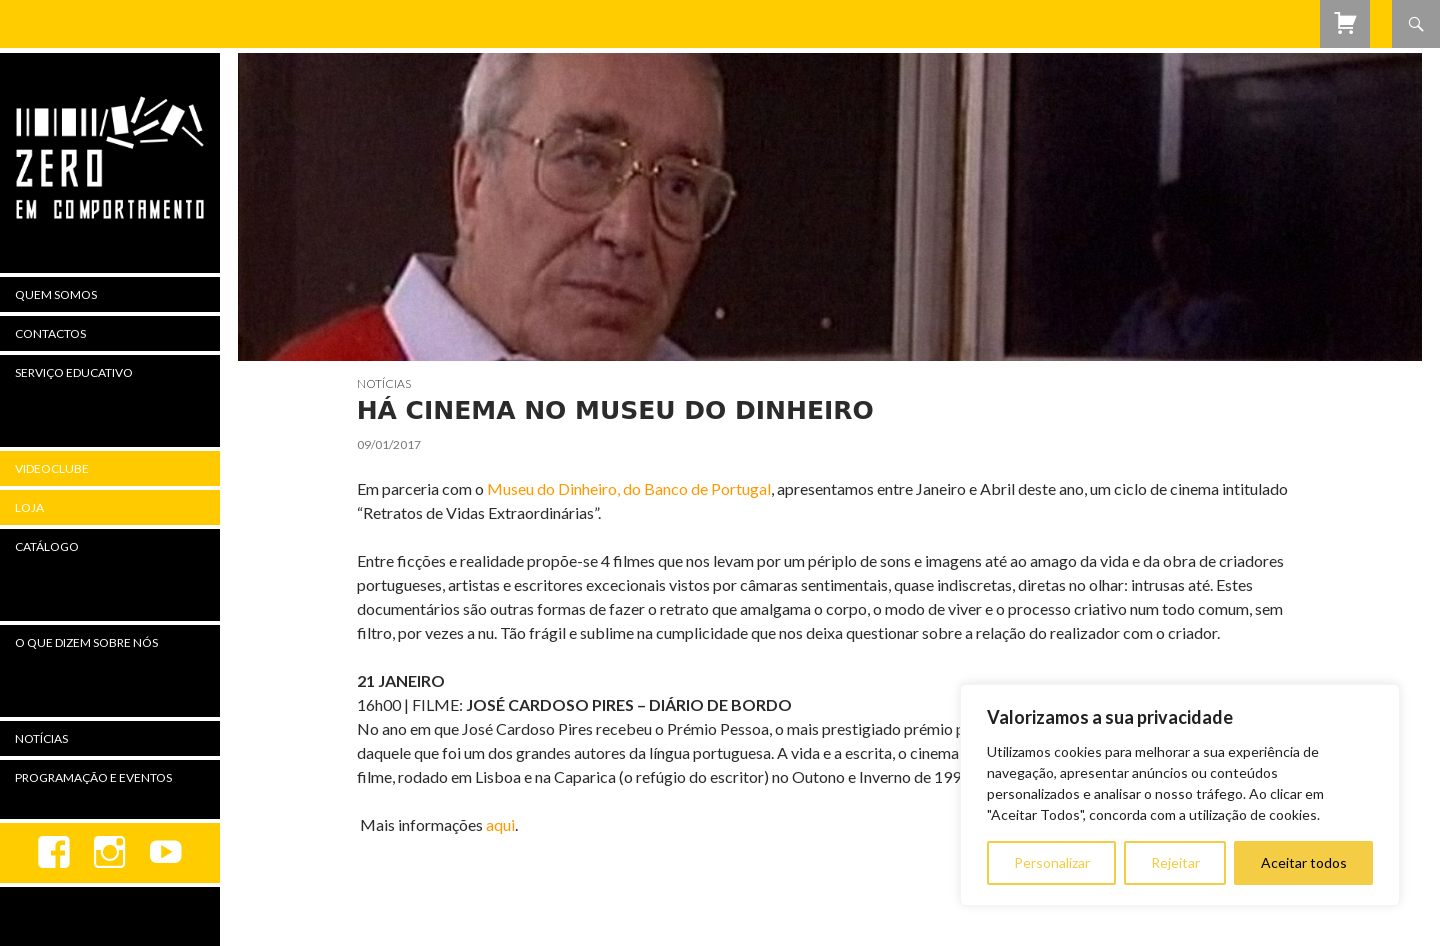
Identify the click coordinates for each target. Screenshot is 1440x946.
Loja (29, 507)
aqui (500, 824)
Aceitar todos (1304, 862)
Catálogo (47, 546)
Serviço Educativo (74, 372)
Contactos (50, 333)
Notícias (384, 383)
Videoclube (52, 468)
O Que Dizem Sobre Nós (86, 642)
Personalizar (1052, 862)
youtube (166, 853)
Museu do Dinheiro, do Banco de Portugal (629, 488)
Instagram (110, 853)
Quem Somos (56, 294)
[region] (1180, 795)
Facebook (54, 853)
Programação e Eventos (93, 777)
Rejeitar (1175, 862)
